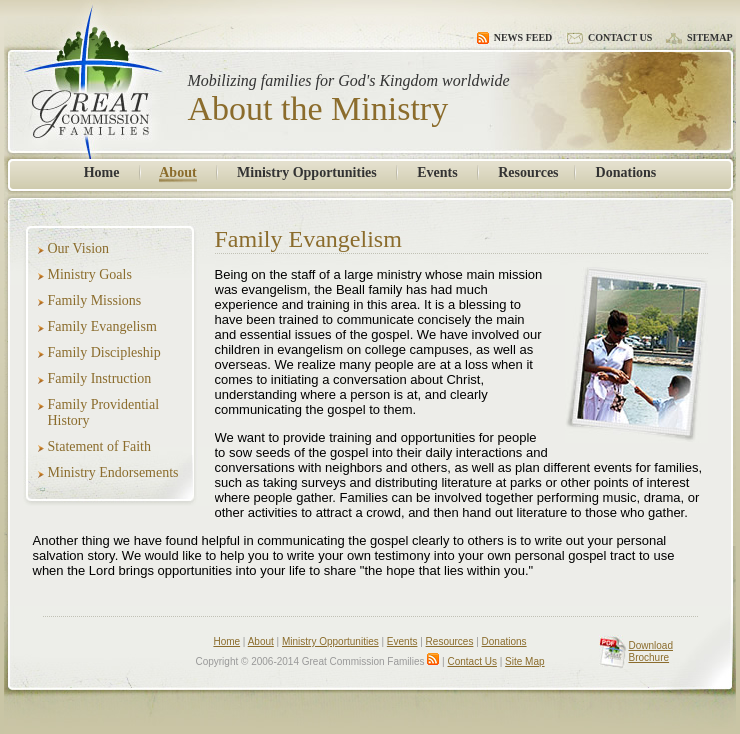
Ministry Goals (90, 274)
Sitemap (699, 37)
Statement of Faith (99, 446)
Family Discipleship (104, 352)
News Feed (515, 37)
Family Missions (95, 300)
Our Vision (79, 248)
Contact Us (609, 37)
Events (437, 172)
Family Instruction (100, 378)
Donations (626, 172)
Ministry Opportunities (307, 172)
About (177, 172)
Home (102, 172)
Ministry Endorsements (113, 472)
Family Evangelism (102, 326)
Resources (528, 172)
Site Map (524, 661)
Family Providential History (104, 412)
